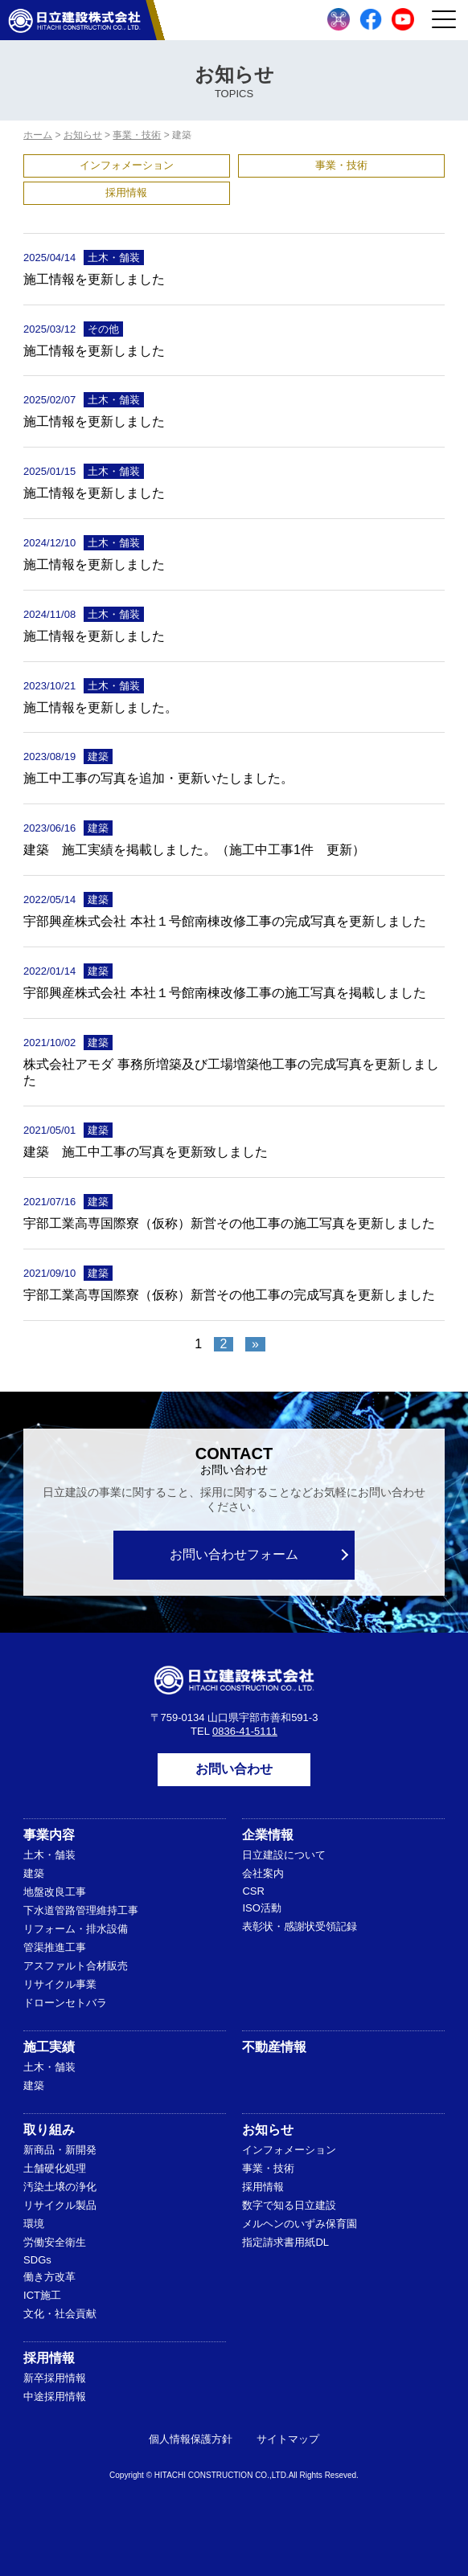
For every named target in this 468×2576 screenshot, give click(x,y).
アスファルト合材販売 (75, 1966)
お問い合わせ (234, 1769)
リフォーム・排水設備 (75, 1929)
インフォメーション (127, 165)
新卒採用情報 (54, 2378)
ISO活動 (261, 1908)
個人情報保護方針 (190, 2439)
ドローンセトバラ (65, 2003)
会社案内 (263, 1873)
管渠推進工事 (54, 1947)
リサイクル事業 (59, 1984)
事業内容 (49, 1835)
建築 (98, 756)
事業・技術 (341, 165)
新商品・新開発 (59, 2150)
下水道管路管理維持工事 (80, 1910)
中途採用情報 (54, 2396)
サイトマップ (288, 2439)
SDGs (37, 2260)
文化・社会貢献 (59, 2314)
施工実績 (49, 2047)
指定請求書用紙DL (285, 2242)
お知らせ (268, 2129)
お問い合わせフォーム (234, 1554)
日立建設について (284, 1855)
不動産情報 (274, 2047)
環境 (33, 2224)
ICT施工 (42, 2295)
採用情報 (126, 192)
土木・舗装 (114, 257)
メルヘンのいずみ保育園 (299, 2224)
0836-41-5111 (244, 1731)
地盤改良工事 (54, 1892)
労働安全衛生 (54, 2242)
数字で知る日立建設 (289, 2205)
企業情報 (268, 1835)
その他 (103, 329)
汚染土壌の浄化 (59, 2187)
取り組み (49, 2129)
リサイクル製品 (59, 2205)
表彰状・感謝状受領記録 (299, 1926)
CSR (253, 1891)
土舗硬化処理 (54, 2168)
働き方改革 (49, 2277)
